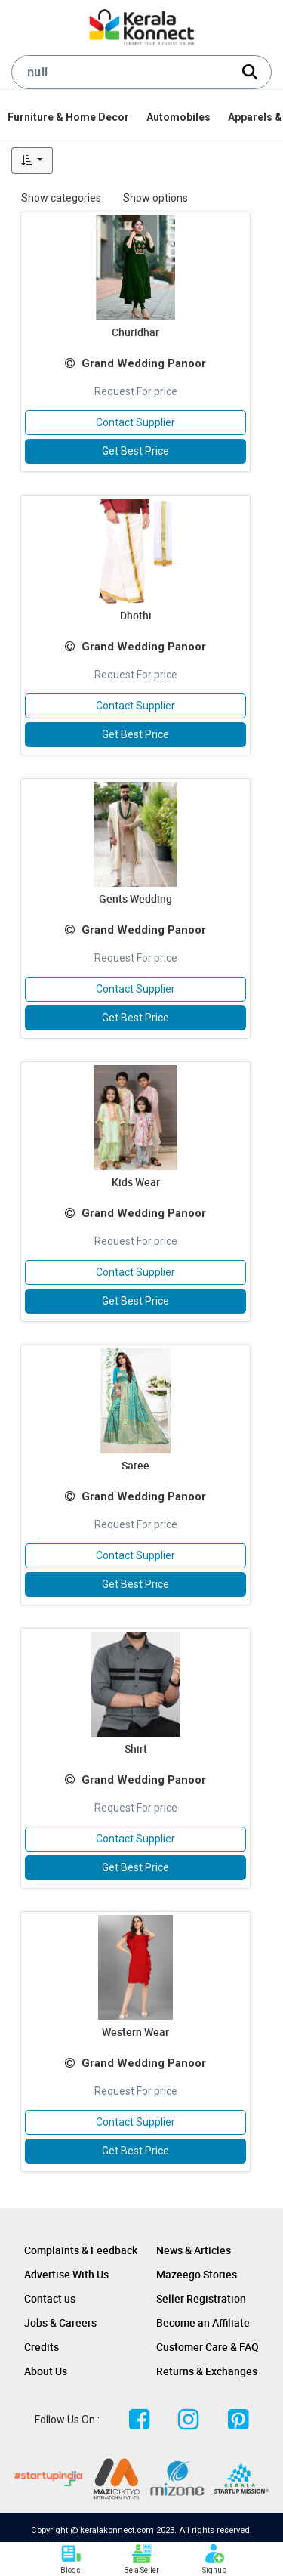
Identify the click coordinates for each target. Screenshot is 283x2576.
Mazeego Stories (196, 2274)
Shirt (136, 1748)
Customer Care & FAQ (207, 2347)
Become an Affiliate (203, 2322)
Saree (135, 1465)
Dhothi (136, 615)
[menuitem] (69, 117)
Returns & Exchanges (206, 2371)
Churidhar (135, 332)
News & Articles (193, 2250)
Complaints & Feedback (80, 2250)
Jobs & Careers (60, 2322)
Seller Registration (201, 2298)
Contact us (49, 2298)
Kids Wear (136, 1182)
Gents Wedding (135, 898)
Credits (41, 2347)
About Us (45, 2371)
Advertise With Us (66, 2274)
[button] (32, 160)
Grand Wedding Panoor (144, 363)
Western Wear (135, 2032)
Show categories (61, 198)
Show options (155, 198)
